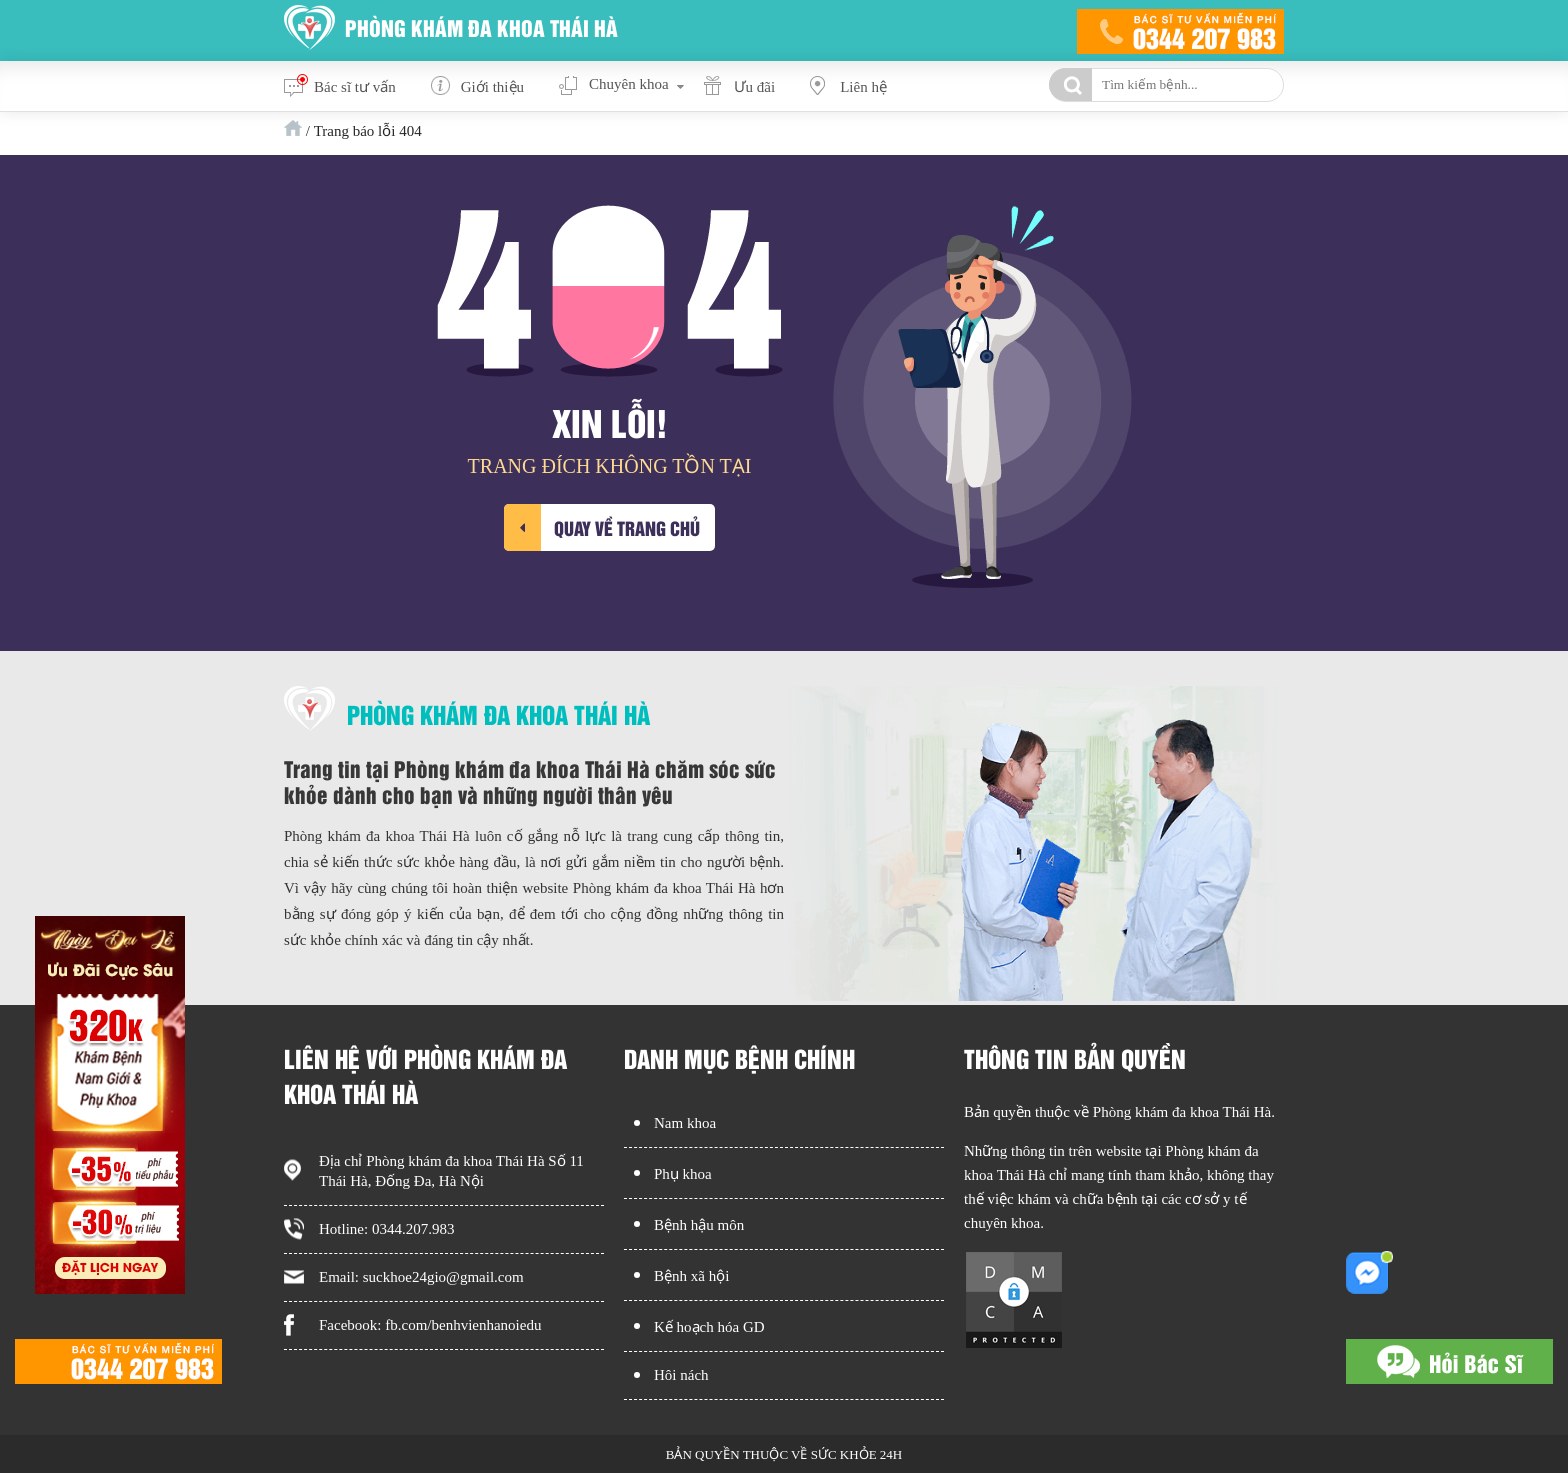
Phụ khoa (683, 1174)
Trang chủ (293, 128)
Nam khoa (685, 1123)
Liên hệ (863, 87)
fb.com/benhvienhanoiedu (463, 1325)
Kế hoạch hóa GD (709, 1327)
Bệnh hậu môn (699, 1225)
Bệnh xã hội (691, 1276)
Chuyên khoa (629, 84)
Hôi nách (681, 1375)
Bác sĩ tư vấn (355, 87)
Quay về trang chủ (627, 527)
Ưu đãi (755, 87)
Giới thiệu (492, 87)
